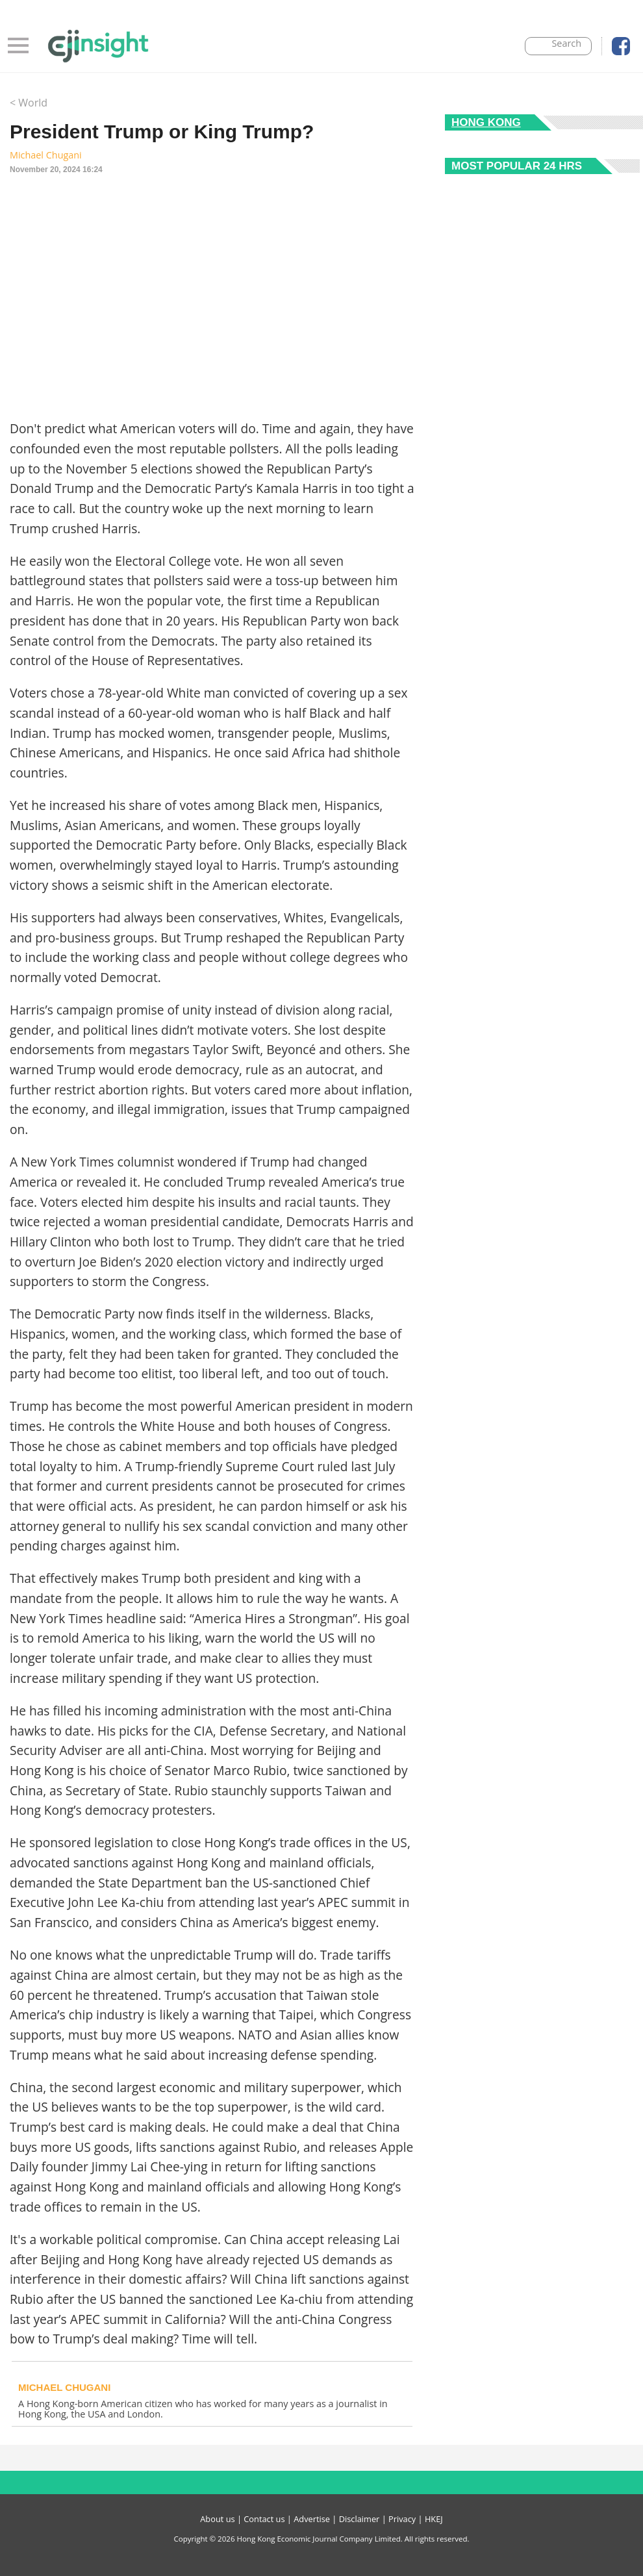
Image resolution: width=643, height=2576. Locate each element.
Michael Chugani (46, 155)
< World (28, 102)
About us (217, 2519)
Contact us (264, 2519)
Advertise (312, 2519)
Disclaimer (359, 2519)
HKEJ (434, 2519)
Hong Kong (486, 122)
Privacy (402, 2519)
